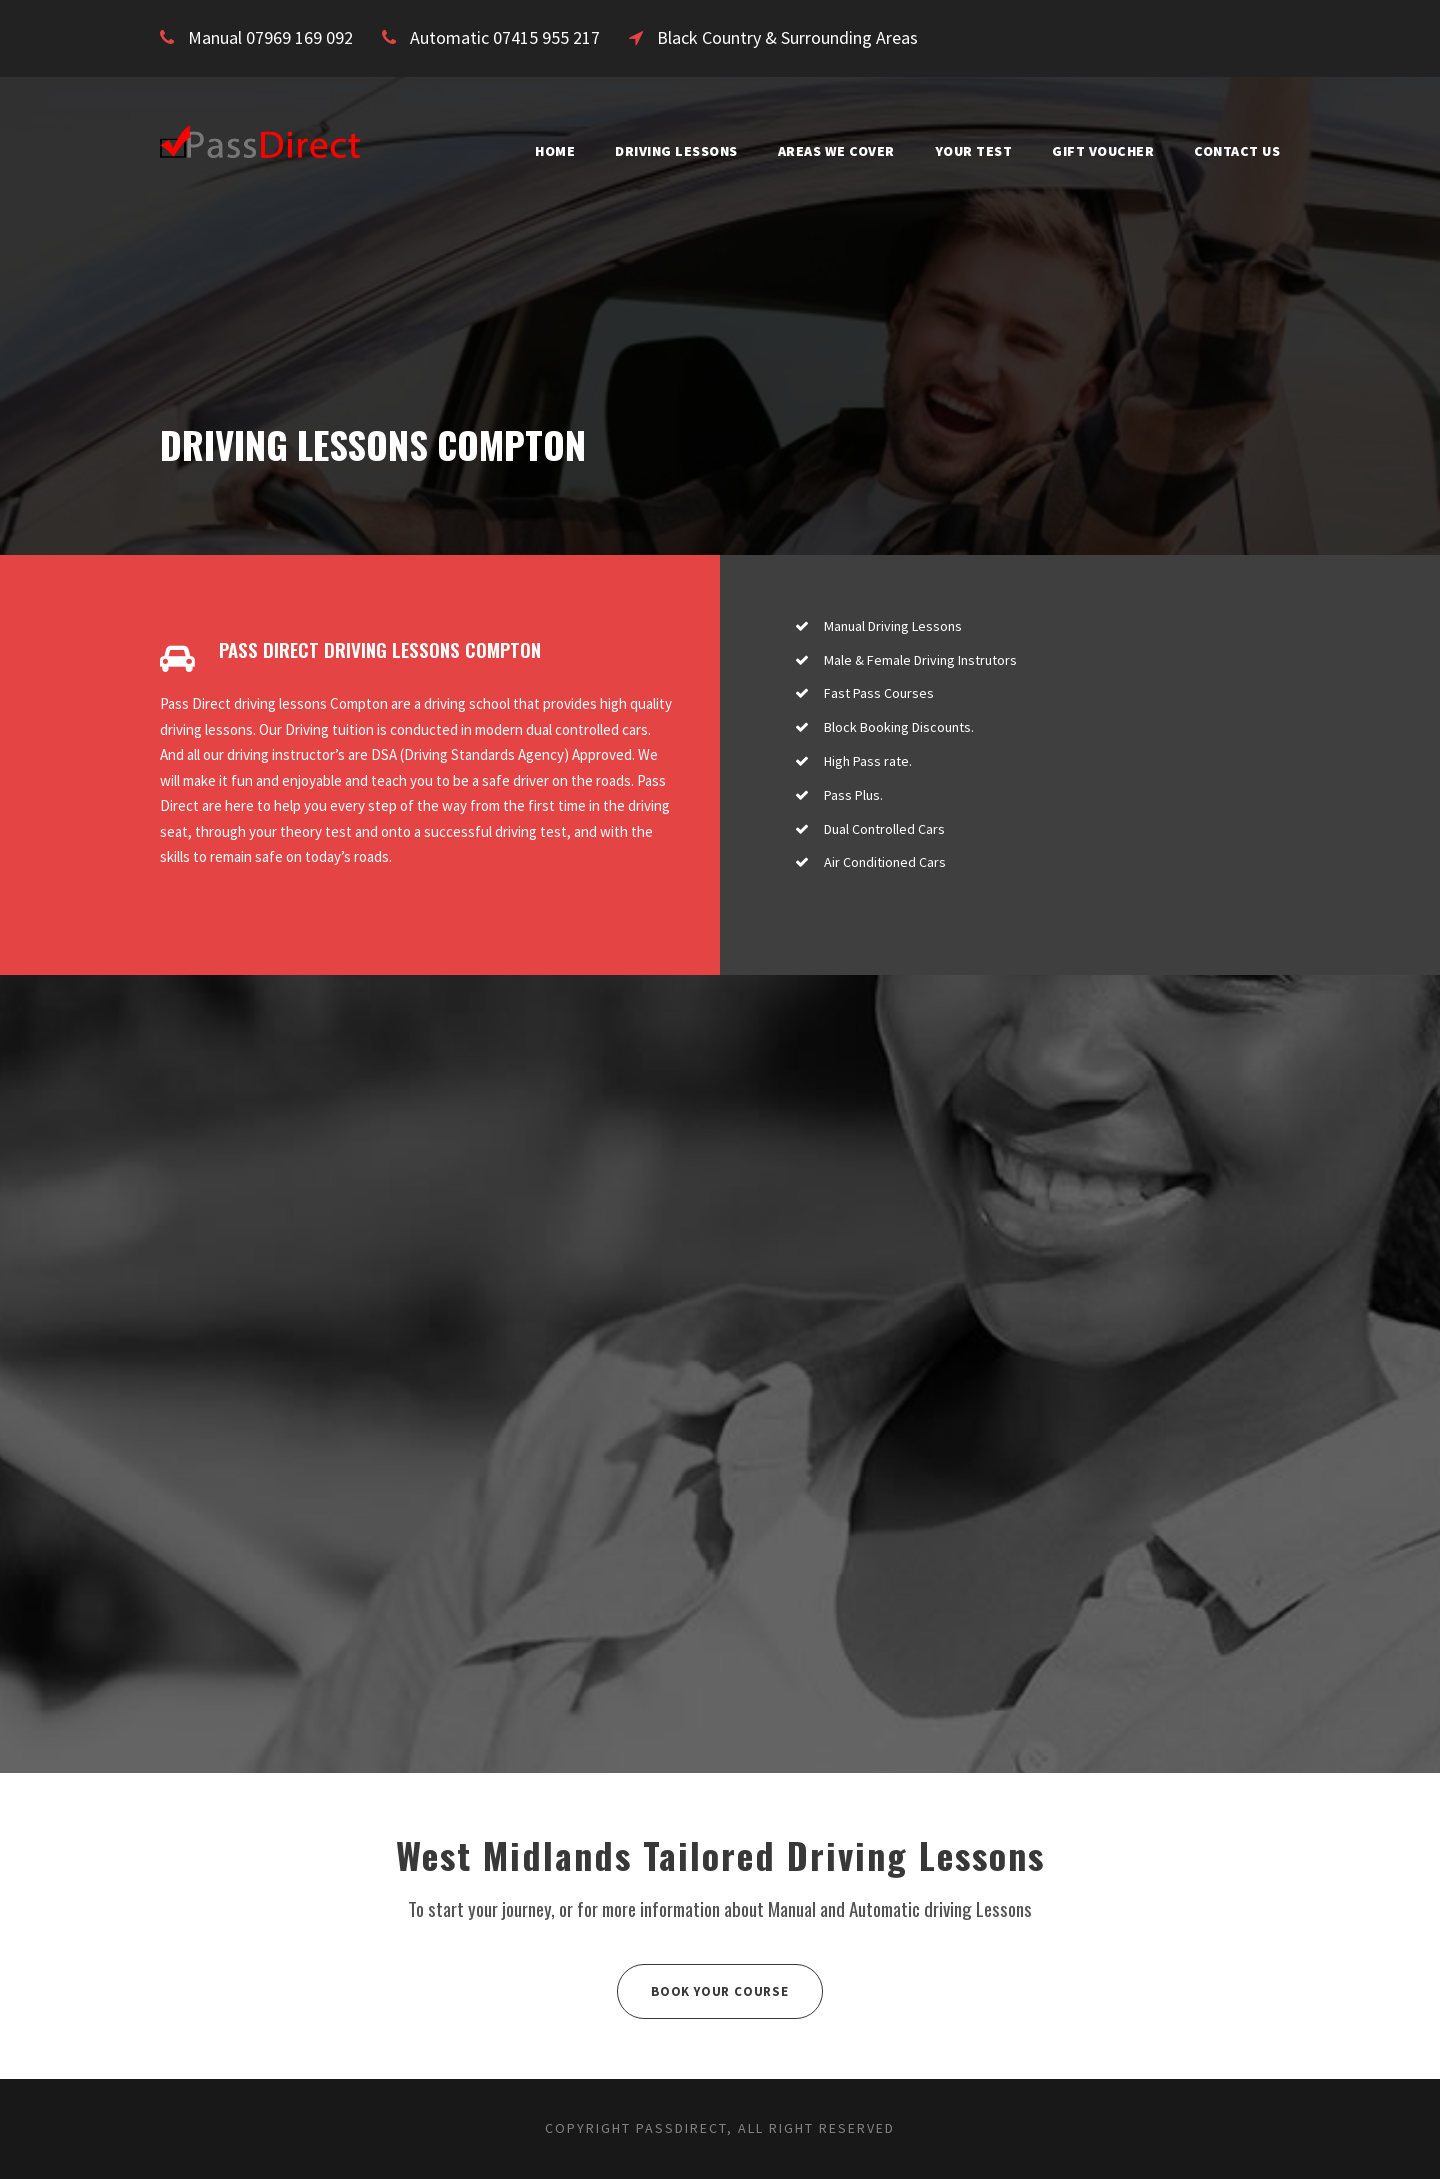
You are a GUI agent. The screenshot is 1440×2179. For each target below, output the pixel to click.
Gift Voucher (1088, 151)
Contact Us (1232, 151)
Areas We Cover (800, 151)
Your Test (950, 151)
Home (493, 151)
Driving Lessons (623, 151)
